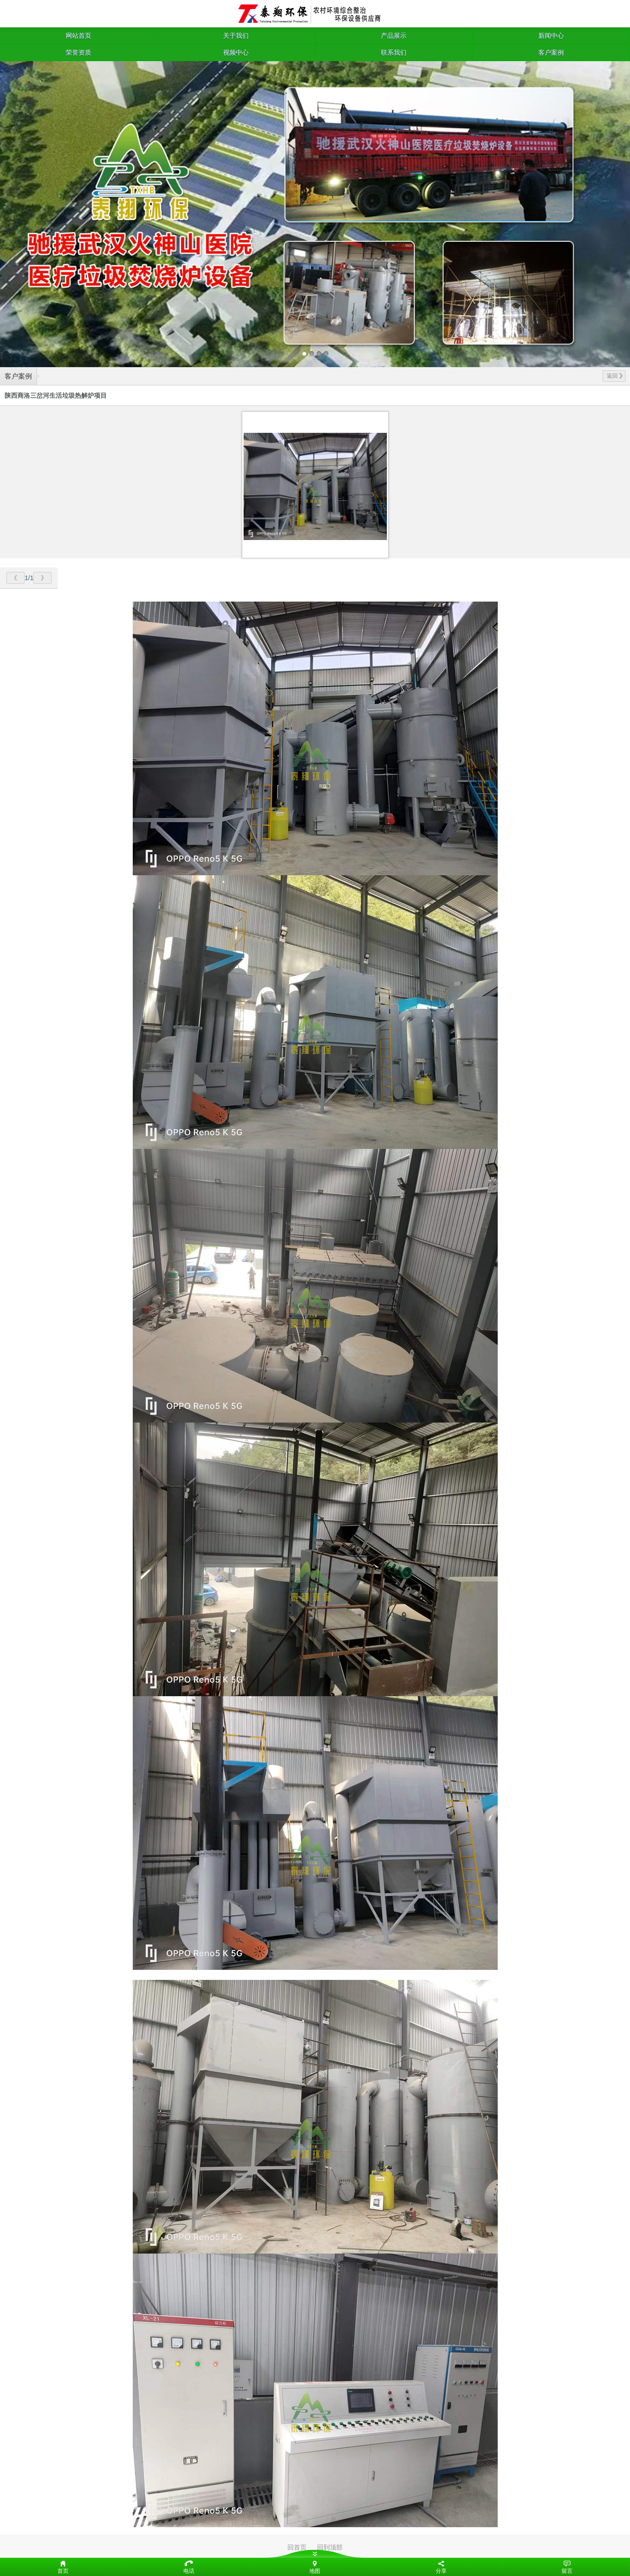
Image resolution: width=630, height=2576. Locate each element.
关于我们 (236, 35)
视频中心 (236, 52)
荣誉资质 (78, 52)
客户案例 (551, 52)
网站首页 (78, 35)
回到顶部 (330, 2547)
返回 (615, 376)
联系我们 (393, 52)
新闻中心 (551, 35)
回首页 (297, 2547)
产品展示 (393, 35)
